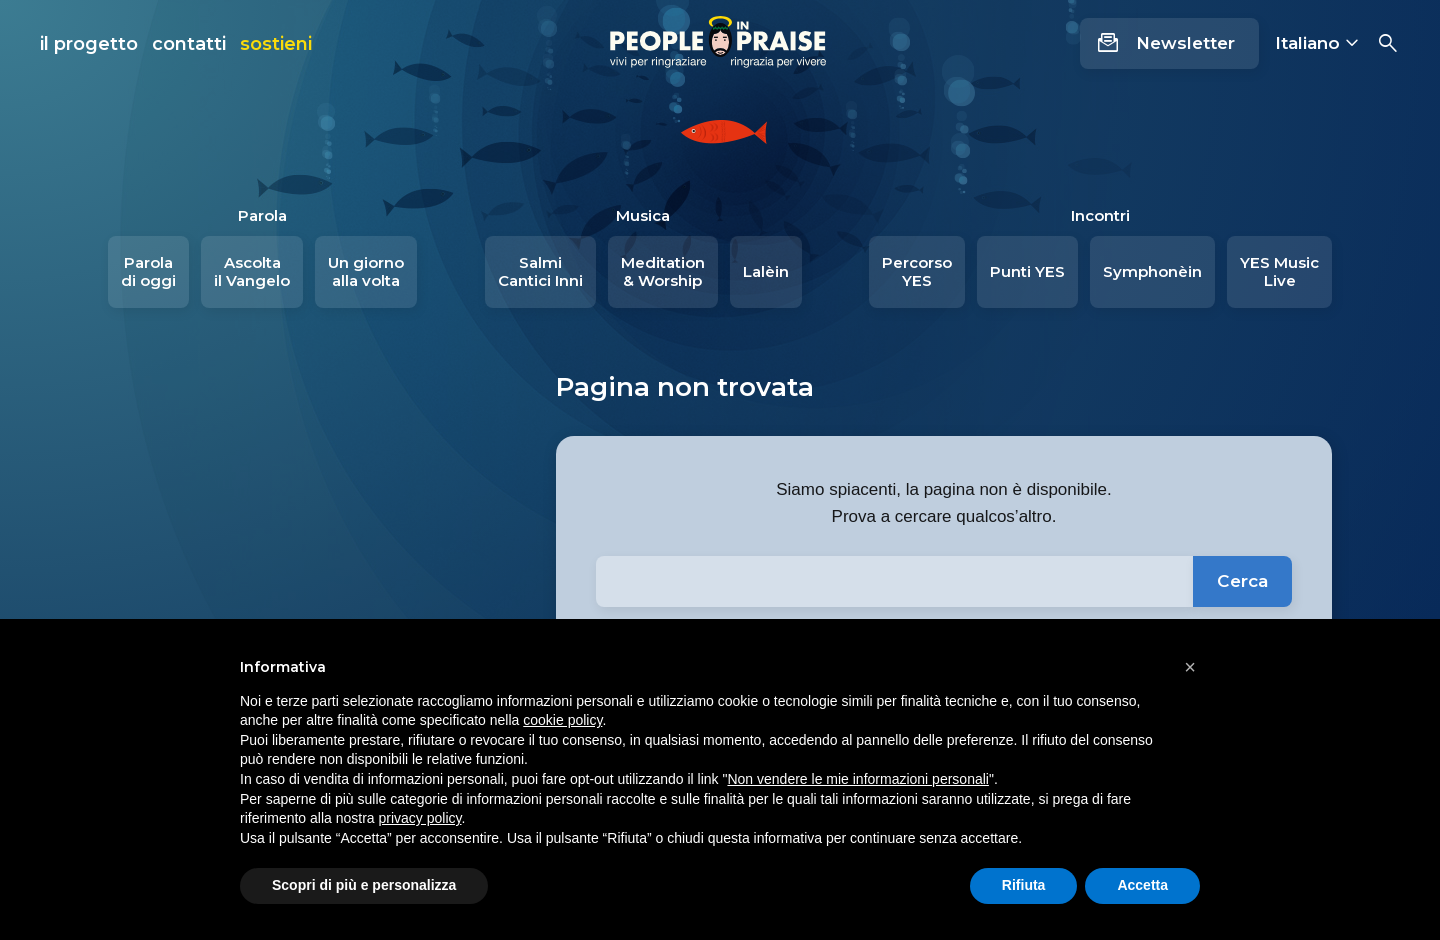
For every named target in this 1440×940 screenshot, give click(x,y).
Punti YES (1027, 271)
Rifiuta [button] (1024, 885)
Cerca (1242, 581)
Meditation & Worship (663, 271)
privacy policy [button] (420, 818)
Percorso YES (917, 271)
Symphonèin (1152, 271)
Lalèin (766, 271)
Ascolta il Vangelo (252, 271)
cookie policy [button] (562, 720)
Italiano (1307, 43)
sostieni (276, 44)
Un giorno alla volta (366, 271)
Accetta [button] (1142, 885)
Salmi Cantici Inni (540, 271)
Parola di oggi (148, 271)
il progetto (89, 44)
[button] (1190, 667)
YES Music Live (1279, 271)
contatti (189, 44)
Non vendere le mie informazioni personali (857, 779)
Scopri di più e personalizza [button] (364, 885)
